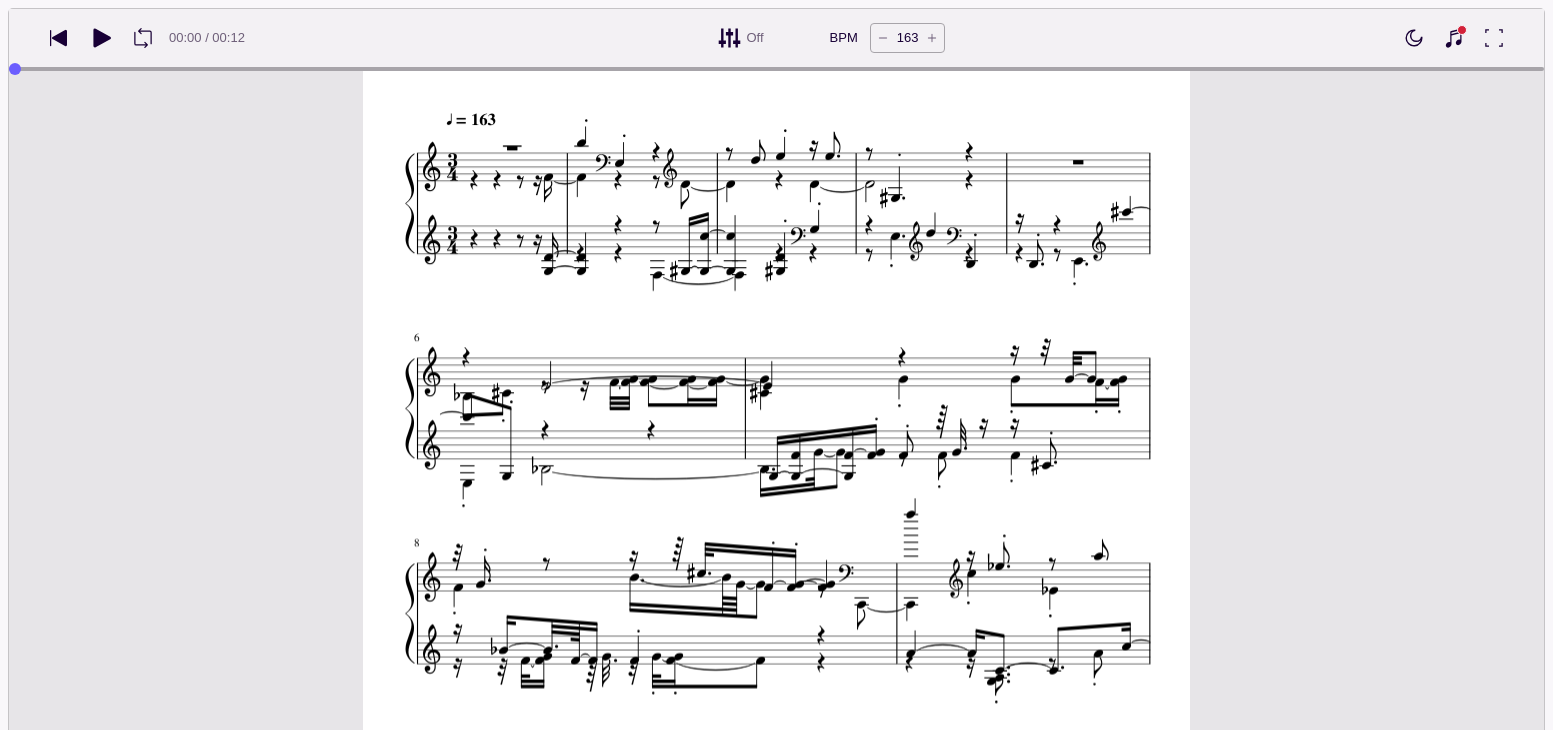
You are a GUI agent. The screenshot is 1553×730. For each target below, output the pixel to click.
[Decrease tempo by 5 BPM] (883, 38)
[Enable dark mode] (1414, 38)
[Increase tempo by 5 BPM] (932, 38)
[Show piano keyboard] (1454, 38)
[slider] (15, 69)
